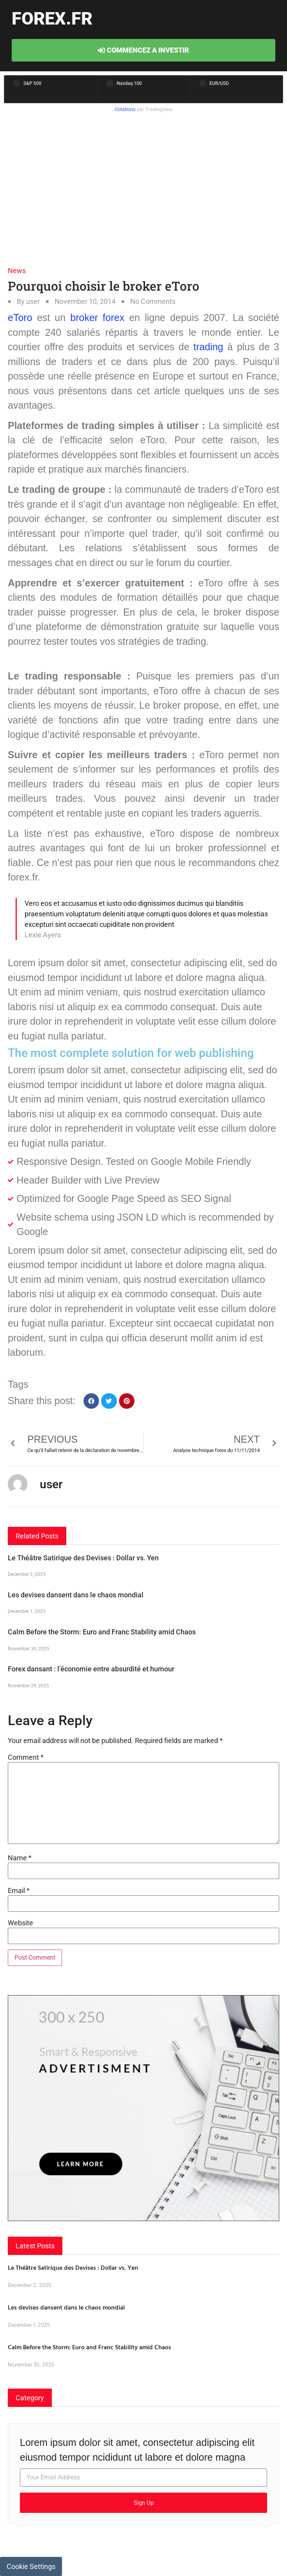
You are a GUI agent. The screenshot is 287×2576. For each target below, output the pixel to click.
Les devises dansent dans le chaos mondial (76, 1595)
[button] (91, 1401)
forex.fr (52, 18)
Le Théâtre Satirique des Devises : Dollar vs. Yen (83, 1558)
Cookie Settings (31, 2566)
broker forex (97, 317)
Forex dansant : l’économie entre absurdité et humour (91, 1669)
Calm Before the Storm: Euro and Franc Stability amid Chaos (102, 1632)
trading (208, 346)
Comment (26, 1757)
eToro (20, 317)
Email (19, 1890)
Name (20, 1857)
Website (20, 1923)
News (17, 270)
